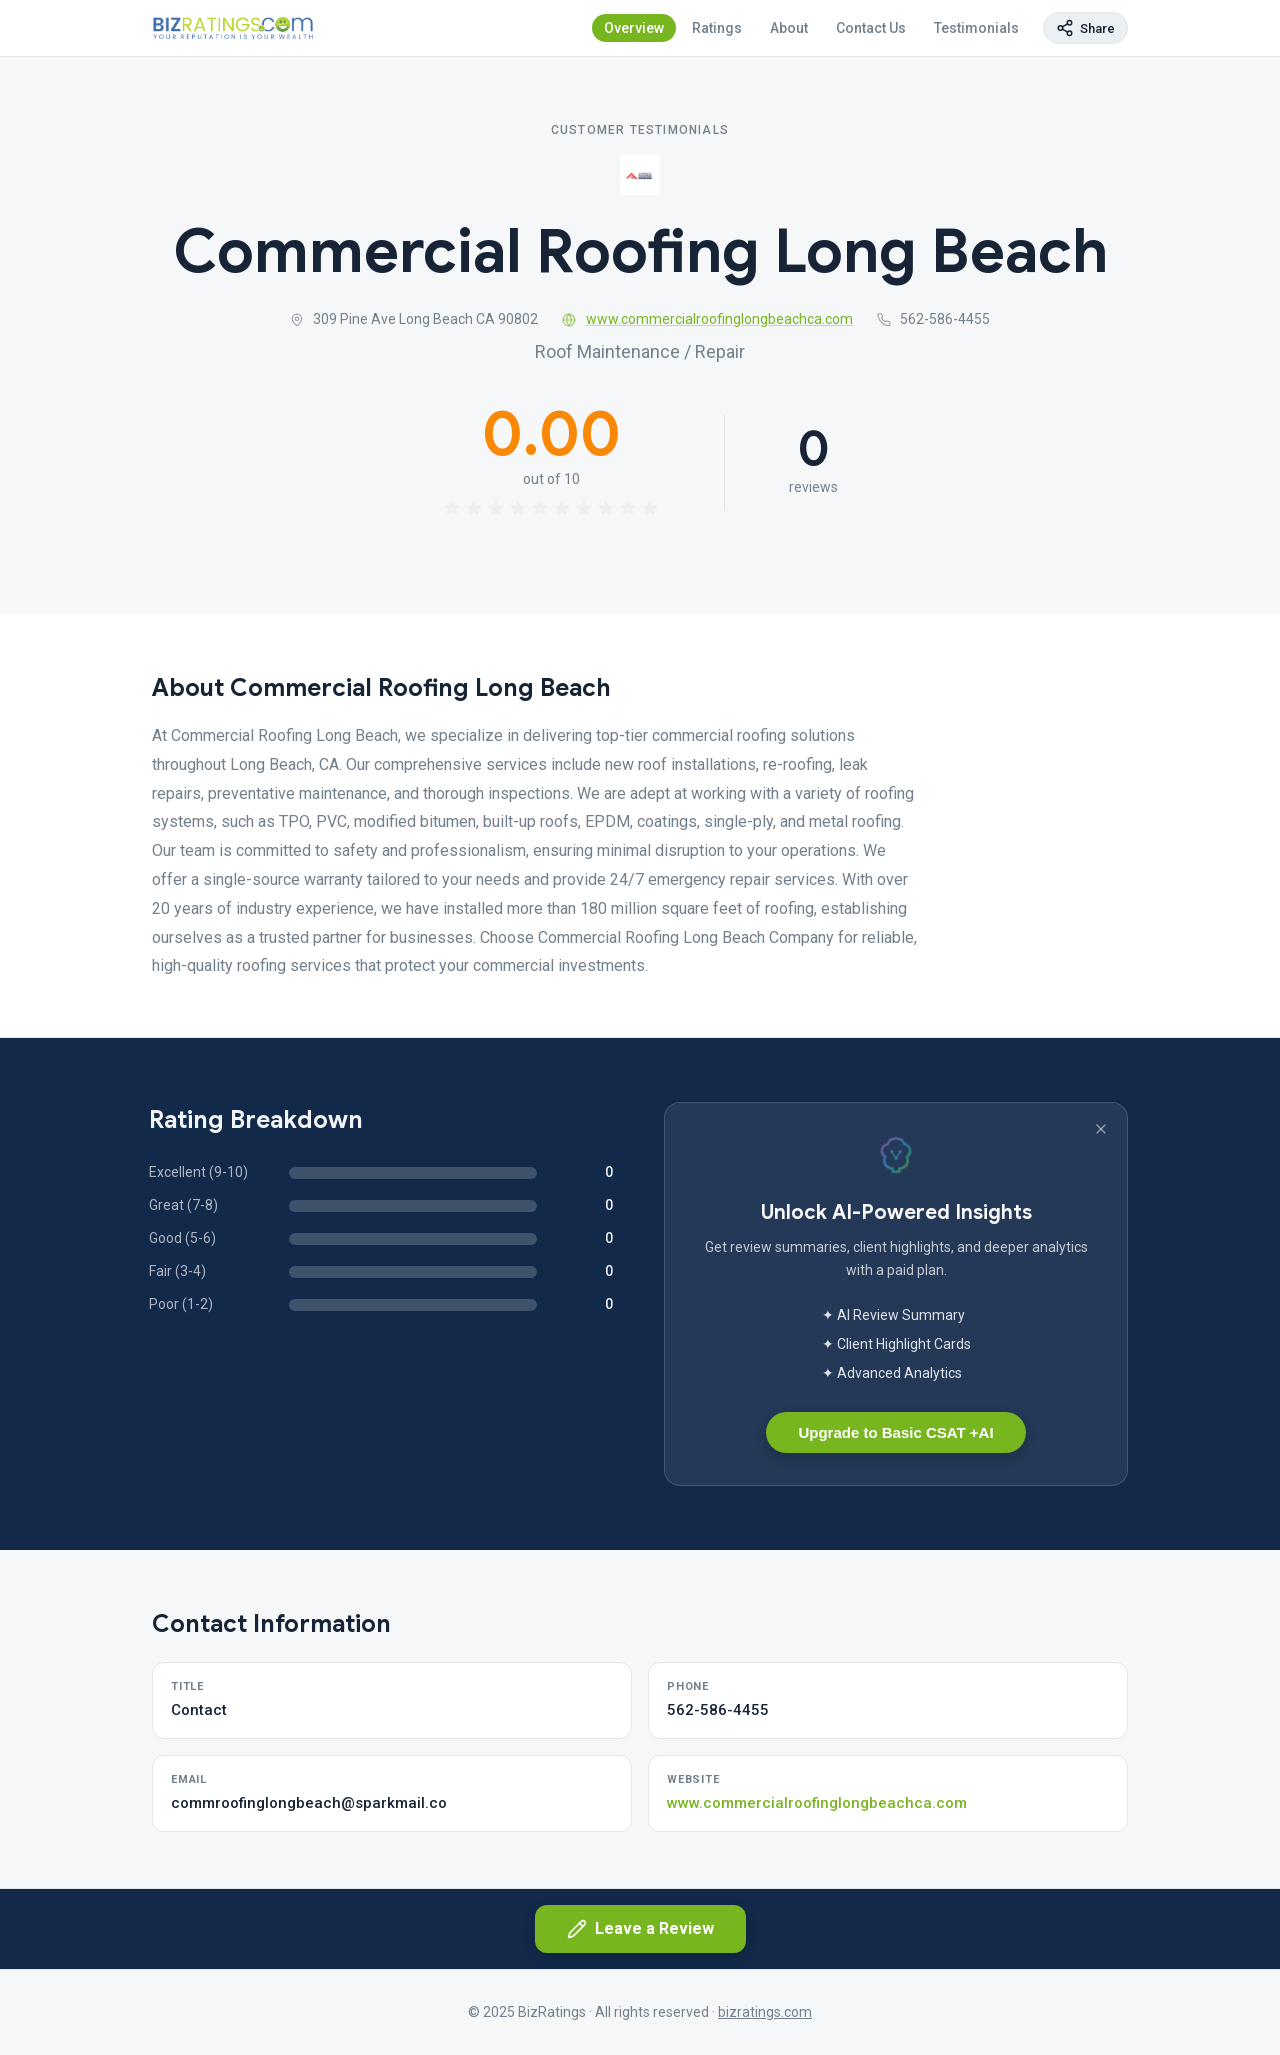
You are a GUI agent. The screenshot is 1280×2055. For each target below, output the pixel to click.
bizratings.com (765, 2012)
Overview (634, 28)
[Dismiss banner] (1101, 1129)
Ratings (717, 28)
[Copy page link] (1085, 28)
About (789, 28)
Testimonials (976, 28)
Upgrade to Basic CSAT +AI (895, 1432)
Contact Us (871, 28)
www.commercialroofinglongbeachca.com (707, 319)
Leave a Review (640, 1929)
